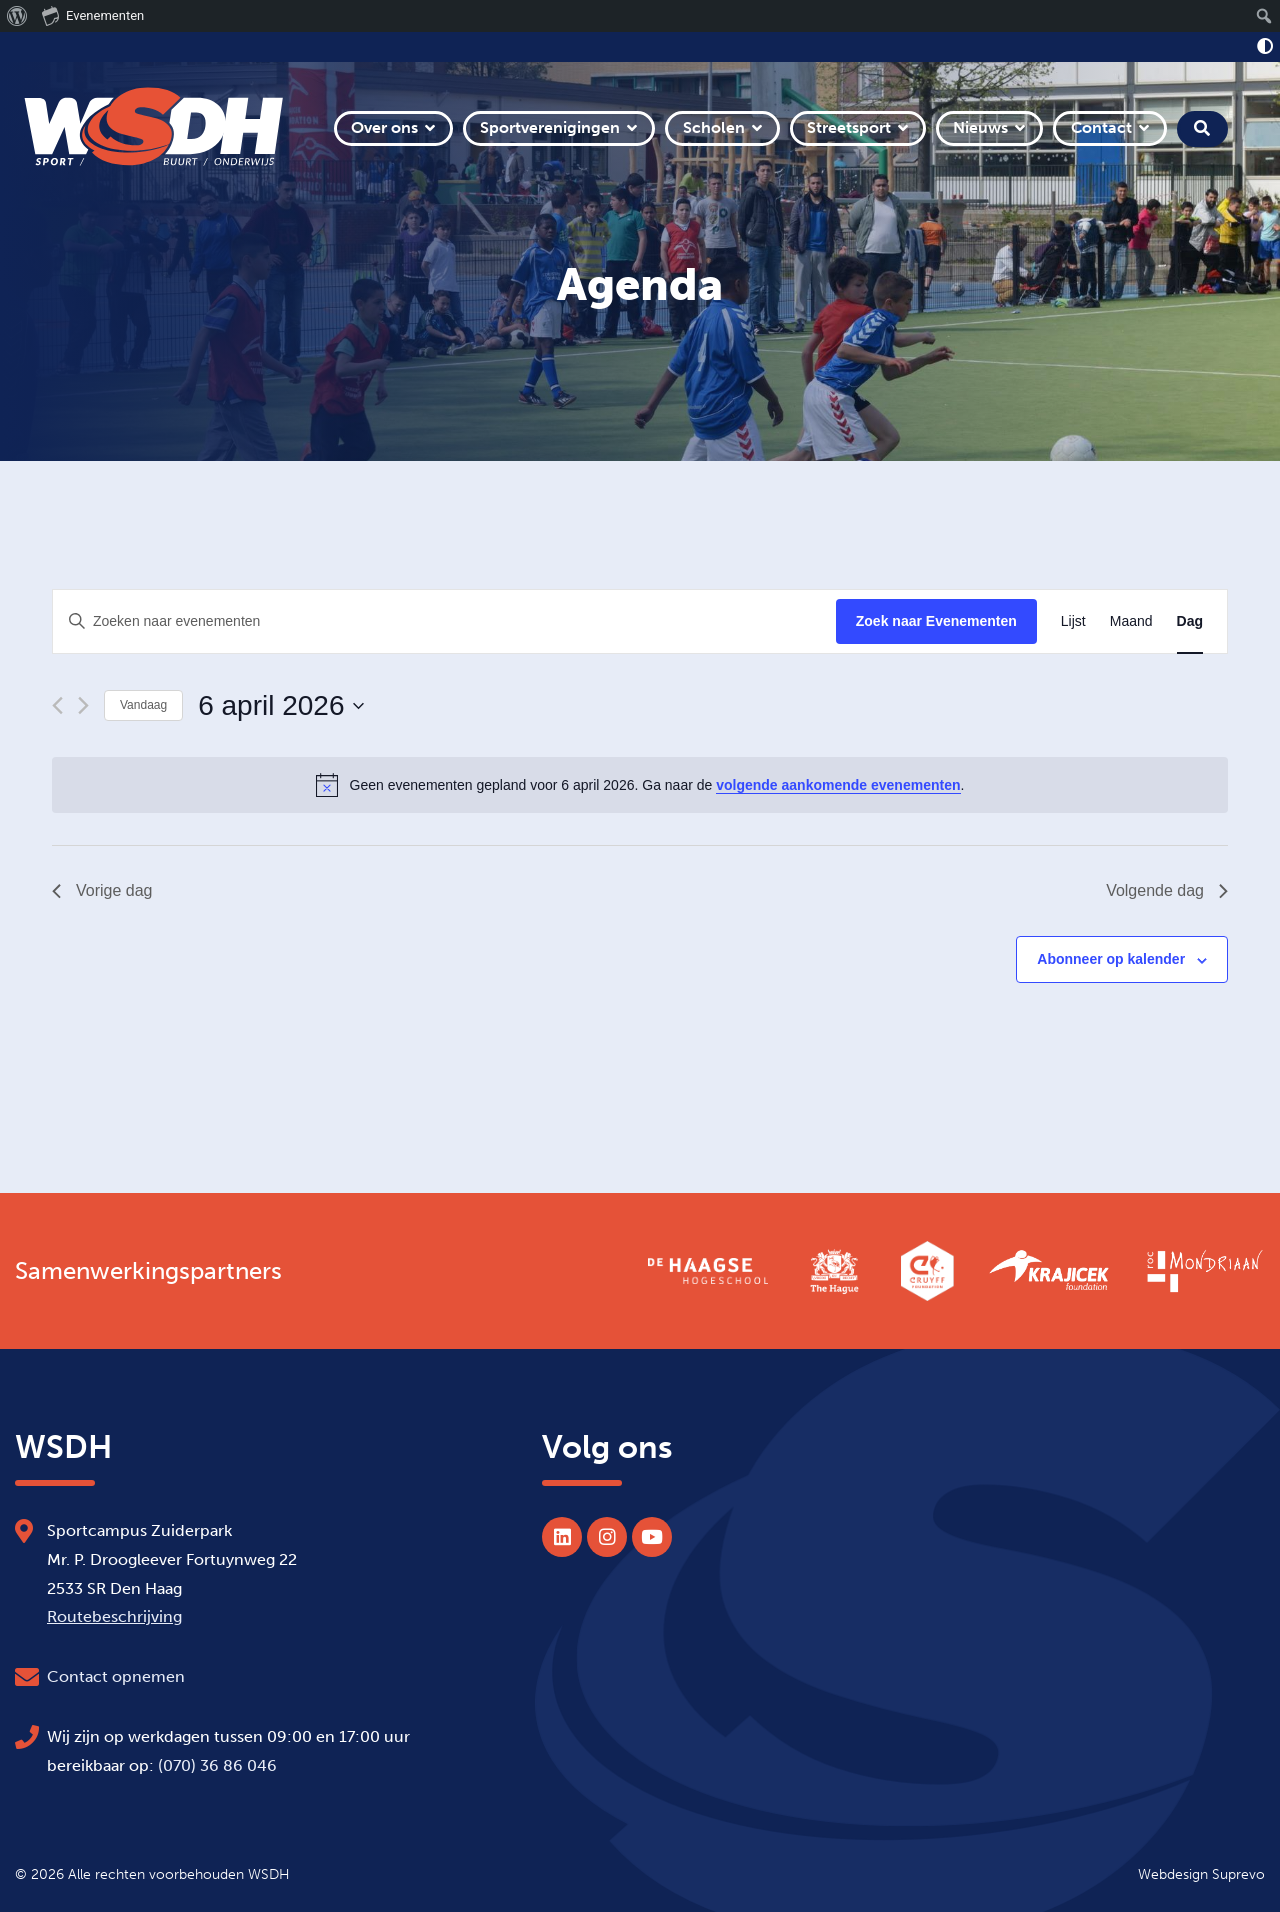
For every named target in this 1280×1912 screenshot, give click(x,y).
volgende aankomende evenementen (838, 785)
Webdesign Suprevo (1201, 1874)
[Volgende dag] (83, 705)
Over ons (384, 127)
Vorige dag (102, 890)
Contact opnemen (116, 1676)
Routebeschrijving (114, 1616)
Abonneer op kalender (1111, 959)
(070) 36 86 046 (217, 1765)
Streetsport (849, 127)
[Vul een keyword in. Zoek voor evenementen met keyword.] (444, 621)
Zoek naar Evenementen (936, 621)
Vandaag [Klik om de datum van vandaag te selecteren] (143, 705)
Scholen (714, 127)
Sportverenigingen (550, 127)
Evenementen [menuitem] (93, 15)
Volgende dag (1167, 890)
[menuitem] (17, 16)
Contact (1101, 127)
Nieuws (980, 127)
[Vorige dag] (57, 705)
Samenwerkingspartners (148, 1271)
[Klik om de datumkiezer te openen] (280, 706)
